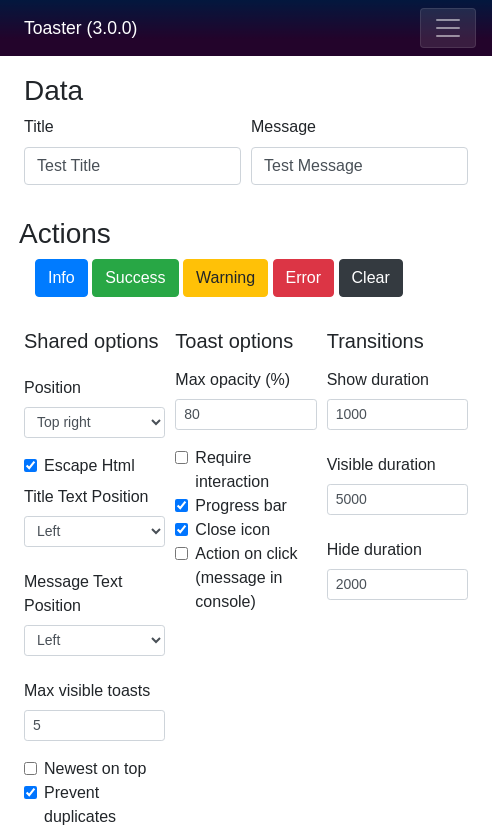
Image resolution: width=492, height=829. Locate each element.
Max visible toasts (87, 690)
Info (61, 277)
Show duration (378, 379)
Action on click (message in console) (246, 577)
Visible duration (381, 464)
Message (283, 126)
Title (39, 126)
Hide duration (374, 549)
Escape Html (89, 465)
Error (304, 277)
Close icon (232, 529)
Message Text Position (73, 593)
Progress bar (241, 505)
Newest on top (95, 768)
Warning (225, 277)
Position (52, 387)
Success (135, 277)
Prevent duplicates (80, 804)
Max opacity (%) (232, 379)
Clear (371, 277)
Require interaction (232, 469)
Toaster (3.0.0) (80, 28)
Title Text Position (86, 496)
